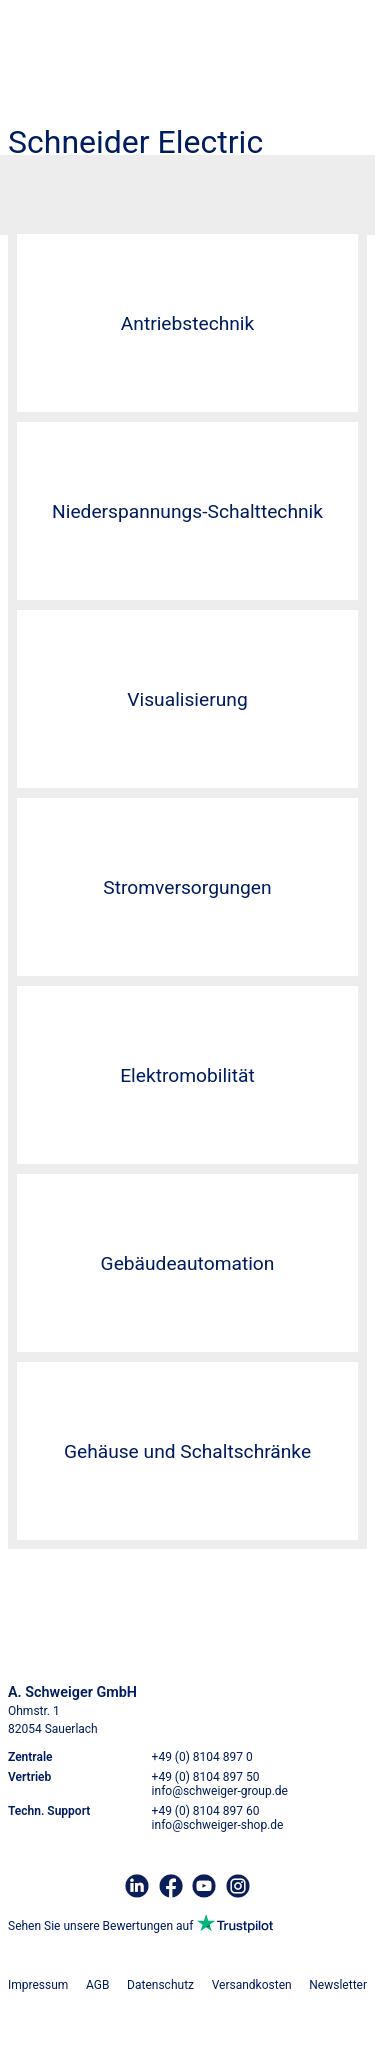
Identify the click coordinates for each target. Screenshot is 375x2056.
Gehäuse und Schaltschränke (187, 1451)
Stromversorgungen (187, 887)
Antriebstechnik (187, 323)
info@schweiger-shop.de (218, 1825)
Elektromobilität (187, 1075)
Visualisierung (187, 699)
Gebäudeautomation (188, 1263)
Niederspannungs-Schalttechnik (187, 511)
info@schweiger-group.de (220, 1791)
